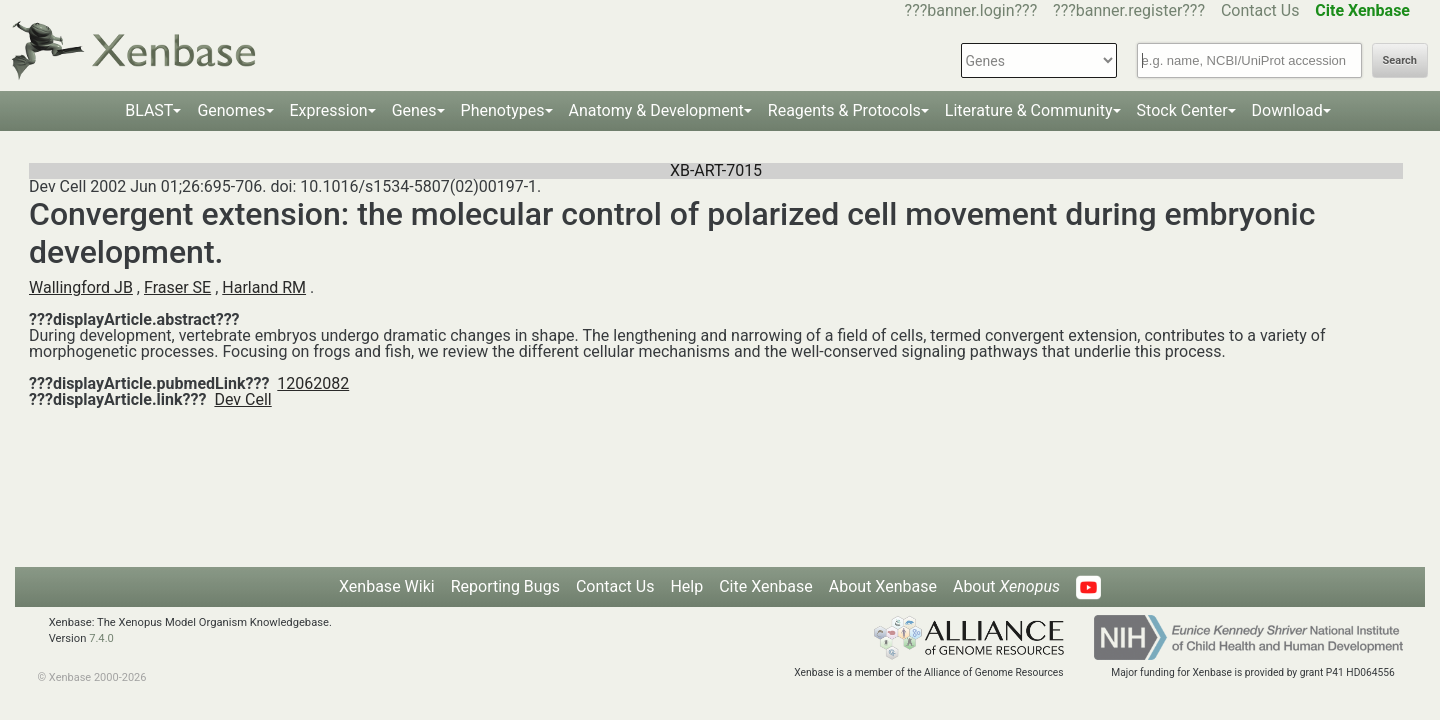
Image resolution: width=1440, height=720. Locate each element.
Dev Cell (242, 399)
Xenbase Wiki (387, 586)
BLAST (149, 110)
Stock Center (1182, 110)
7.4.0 (101, 638)
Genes (414, 110)
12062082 (313, 383)
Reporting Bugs (505, 586)
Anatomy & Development (656, 110)
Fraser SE (177, 287)
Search (1400, 60)
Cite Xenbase (766, 586)
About (1006, 586)
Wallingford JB (81, 287)
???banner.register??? (1129, 10)
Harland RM (264, 287)
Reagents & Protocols (844, 110)
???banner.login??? (971, 10)
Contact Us (1260, 10)
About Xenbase (883, 586)
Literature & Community (1029, 110)
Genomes (231, 110)
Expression (329, 110)
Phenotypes (503, 110)
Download (1287, 110)
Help (686, 586)
